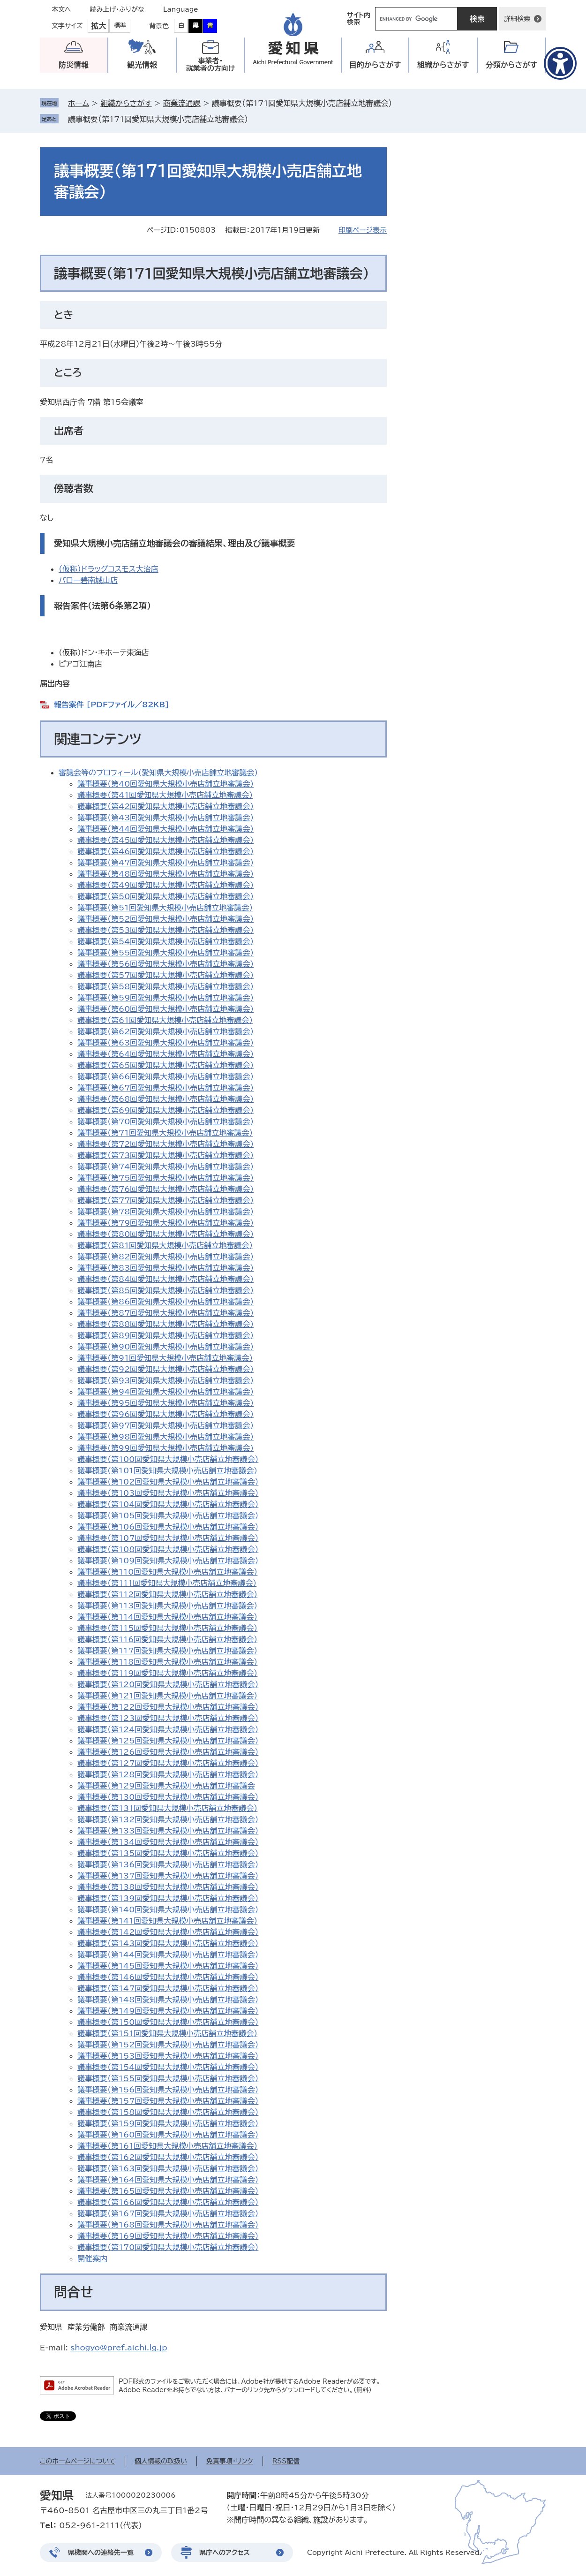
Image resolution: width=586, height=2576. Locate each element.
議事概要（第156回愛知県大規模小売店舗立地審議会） (167, 2089)
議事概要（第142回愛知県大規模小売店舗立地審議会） (167, 1932)
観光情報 (142, 64)
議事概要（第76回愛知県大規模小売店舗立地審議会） (165, 1189)
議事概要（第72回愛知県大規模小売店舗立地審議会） (165, 1144)
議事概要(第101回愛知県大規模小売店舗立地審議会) (167, 1470)
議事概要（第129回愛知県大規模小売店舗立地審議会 (166, 1785)
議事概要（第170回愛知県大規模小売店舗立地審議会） (167, 2247)
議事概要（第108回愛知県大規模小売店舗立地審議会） (167, 1549)
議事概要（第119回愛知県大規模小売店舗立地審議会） (167, 1673)
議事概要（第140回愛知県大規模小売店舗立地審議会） (167, 1909)
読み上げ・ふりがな (117, 9)
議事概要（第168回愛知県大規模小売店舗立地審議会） (167, 2224)
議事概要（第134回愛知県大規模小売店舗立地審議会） (167, 1842)
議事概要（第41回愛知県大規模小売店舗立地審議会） (165, 795)
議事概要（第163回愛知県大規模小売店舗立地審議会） (167, 2168)
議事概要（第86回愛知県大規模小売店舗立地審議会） (165, 1301)
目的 (375, 65)
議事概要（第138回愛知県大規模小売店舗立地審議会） (167, 1887)
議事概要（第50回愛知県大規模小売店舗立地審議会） (165, 896)
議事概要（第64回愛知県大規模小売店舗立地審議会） (165, 1054)
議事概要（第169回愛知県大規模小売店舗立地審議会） (167, 2236)
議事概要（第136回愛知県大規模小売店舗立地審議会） (167, 1864)
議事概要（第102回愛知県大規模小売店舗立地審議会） (167, 1481)
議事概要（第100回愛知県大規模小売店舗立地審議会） (167, 1459)
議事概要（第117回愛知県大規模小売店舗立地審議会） (167, 1650)
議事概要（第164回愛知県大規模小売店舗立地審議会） (167, 2179)
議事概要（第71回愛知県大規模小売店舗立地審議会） (165, 1132)
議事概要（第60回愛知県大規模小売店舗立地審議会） (165, 1009)
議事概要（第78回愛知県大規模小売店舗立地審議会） (165, 1211)
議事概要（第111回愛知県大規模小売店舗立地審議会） (166, 1583)
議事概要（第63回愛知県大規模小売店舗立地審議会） (165, 1042)
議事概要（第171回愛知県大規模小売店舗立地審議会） (158, 119)
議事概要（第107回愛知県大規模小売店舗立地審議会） (167, 1538)
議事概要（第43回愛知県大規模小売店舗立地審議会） (165, 817)
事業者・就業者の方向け (210, 64)
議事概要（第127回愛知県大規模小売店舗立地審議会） (167, 1763)
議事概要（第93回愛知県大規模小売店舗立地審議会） (165, 1380)
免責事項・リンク (229, 2461)
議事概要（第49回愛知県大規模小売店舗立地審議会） (165, 885)
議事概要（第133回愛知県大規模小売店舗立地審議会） (167, 1830)
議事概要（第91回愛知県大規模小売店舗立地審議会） (165, 1358)
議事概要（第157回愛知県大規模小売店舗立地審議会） (167, 2101)
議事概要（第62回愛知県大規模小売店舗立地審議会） (165, 1031)
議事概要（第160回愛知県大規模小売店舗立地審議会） (167, 2134)
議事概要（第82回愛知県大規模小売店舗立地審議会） (165, 1256)
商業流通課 (182, 103)
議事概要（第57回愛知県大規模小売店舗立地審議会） (165, 975)
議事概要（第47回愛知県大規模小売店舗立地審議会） (165, 862)
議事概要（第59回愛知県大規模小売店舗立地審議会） (165, 997)
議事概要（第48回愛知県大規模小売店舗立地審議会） (165, 874)
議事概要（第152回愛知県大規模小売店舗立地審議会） (167, 2044)
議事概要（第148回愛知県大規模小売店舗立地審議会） (167, 1999)
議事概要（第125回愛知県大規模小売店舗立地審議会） (167, 1740)
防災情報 (74, 64)
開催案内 (92, 2258)
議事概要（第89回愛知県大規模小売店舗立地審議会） (165, 1335)
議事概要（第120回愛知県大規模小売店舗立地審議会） (167, 1684)
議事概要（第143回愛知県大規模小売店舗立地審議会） (167, 1943)
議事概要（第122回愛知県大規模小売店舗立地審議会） (167, 1707)
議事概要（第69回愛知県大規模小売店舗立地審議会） (165, 1110)
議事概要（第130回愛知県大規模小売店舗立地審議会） (167, 1797)
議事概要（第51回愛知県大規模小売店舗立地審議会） (165, 907)
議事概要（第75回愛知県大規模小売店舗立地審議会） (165, 1178)
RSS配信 (286, 2461)
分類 (512, 65)
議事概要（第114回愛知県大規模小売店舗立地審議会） (167, 1617)
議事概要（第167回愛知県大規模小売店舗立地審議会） (167, 2213)
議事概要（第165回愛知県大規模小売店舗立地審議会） (167, 2191)
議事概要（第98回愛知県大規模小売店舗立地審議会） (165, 1436)
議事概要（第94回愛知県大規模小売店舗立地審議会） (165, 1391)
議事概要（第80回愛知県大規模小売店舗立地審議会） (165, 1234)
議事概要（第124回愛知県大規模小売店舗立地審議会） (167, 1729)
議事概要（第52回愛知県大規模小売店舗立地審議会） (165, 919)
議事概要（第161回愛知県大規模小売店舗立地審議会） (167, 2146)
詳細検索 (517, 18)
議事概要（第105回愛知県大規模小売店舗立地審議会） (167, 1515)
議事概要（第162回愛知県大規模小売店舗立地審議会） (167, 2157)
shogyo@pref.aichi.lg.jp (118, 2347)
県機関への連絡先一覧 (101, 2552)
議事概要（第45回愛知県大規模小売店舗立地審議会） (165, 840)
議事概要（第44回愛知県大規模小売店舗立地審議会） (165, 829)
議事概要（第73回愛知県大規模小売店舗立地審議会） (165, 1155)
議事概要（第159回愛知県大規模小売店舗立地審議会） (167, 2123)
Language (180, 9)
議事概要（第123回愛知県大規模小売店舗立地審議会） (167, 1718)
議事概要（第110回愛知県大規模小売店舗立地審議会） (167, 1572)
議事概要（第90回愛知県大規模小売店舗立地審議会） (165, 1346)
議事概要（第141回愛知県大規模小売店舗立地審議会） (167, 1920)
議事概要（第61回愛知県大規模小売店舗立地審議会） (165, 1020)
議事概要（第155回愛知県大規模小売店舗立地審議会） (167, 2078)
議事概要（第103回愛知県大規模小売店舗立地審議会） (167, 1493)
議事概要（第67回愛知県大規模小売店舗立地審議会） (165, 1087)
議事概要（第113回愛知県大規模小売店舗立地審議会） (167, 1605)
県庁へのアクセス (224, 2552)
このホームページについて (77, 2461)
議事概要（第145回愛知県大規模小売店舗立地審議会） (167, 1966)
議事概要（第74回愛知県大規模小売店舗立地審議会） (165, 1166)
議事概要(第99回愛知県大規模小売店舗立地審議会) (165, 1448)
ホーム (78, 103)
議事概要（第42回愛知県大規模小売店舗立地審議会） (165, 806)
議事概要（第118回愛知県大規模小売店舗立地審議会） (167, 1662)
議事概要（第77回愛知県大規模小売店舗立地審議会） (165, 1200)
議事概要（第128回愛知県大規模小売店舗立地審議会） (167, 1774)
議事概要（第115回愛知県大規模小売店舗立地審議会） (167, 1628)
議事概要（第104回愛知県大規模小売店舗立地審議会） (167, 1504)
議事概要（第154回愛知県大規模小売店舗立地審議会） (167, 2067)
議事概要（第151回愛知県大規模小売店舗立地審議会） (167, 2033)
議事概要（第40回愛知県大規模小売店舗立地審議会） (165, 784)
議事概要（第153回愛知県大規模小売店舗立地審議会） (167, 2056)
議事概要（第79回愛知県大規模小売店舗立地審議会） (165, 1223)
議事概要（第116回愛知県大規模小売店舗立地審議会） (167, 1639)
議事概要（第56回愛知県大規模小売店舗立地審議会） (165, 964)
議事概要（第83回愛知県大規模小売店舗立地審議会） (165, 1268)
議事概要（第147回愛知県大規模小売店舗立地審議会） (167, 1988)
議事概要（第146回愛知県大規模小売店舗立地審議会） (167, 1977)
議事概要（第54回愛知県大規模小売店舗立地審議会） (165, 941)
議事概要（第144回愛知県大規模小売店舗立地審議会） (167, 1954)
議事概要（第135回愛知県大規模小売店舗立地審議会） (167, 1853)
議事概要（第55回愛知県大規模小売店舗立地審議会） (165, 952)
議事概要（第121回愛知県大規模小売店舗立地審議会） (167, 1695)
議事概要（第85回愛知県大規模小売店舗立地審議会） (165, 1290)
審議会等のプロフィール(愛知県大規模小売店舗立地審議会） (158, 772)
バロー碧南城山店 (88, 580)
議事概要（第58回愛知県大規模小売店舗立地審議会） (165, 986)
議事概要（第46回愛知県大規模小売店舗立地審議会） (165, 851)
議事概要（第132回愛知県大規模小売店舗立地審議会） (167, 1819)
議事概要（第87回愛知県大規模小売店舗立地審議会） (165, 1313)
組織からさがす (125, 103)
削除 (254, 119)
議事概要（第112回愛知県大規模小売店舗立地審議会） (167, 1594)
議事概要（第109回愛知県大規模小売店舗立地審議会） (167, 1560)
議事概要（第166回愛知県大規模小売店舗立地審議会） (167, 2202)
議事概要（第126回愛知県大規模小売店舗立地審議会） (167, 1752)
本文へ (61, 9)
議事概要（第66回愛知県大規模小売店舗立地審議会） (165, 1076)
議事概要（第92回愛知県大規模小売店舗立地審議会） (165, 1369)
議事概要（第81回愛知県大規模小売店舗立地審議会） (165, 1245)
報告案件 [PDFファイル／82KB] (111, 704)
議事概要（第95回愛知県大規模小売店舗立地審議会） (165, 1403)
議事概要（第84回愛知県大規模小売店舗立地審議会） (165, 1279)
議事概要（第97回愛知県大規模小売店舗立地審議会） (165, 1425)
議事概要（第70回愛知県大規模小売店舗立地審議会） (165, 1121)
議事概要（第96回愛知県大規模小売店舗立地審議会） (165, 1414)
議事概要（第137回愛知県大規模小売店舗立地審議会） (167, 1875)
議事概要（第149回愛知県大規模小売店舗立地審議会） (167, 2011)
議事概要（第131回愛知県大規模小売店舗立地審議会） (167, 1808)
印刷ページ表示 (362, 230)
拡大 (98, 26)
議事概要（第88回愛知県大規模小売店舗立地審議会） (165, 1324)
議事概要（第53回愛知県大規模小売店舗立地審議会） (165, 930)
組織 (443, 65)
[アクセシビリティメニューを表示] (560, 63)
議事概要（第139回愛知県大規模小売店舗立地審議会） (167, 1898)
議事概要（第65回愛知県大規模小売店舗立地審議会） (165, 1065)
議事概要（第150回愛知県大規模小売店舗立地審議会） (167, 2022)
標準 (120, 26)
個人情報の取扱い (161, 2461)
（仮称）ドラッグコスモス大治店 (108, 569)
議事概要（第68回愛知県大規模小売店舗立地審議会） (165, 1099)
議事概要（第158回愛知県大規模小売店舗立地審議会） (167, 2112)
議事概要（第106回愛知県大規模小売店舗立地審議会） (167, 1526)
